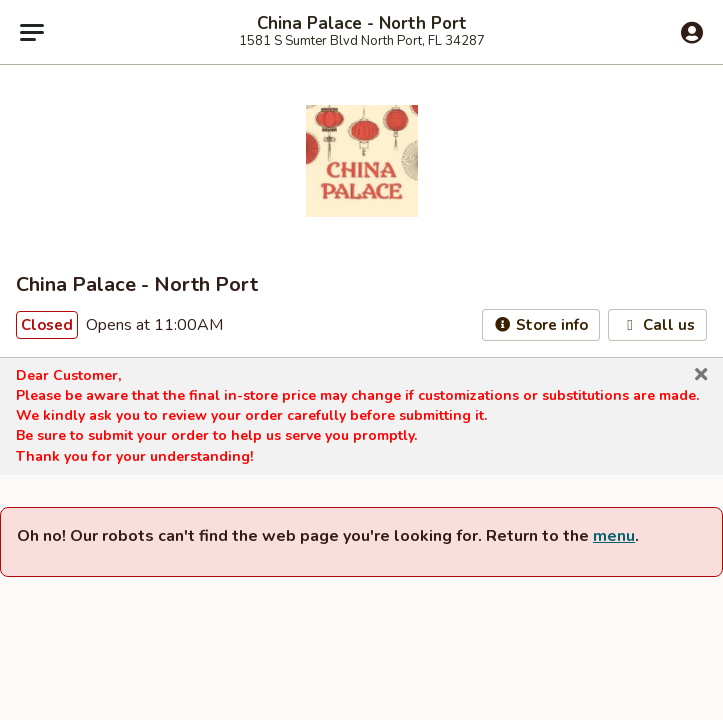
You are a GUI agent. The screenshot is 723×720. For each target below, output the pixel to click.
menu (614, 536)
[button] (701, 375)
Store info (541, 325)
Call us (657, 325)
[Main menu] (32, 32)
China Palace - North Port (362, 24)
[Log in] (692, 33)
